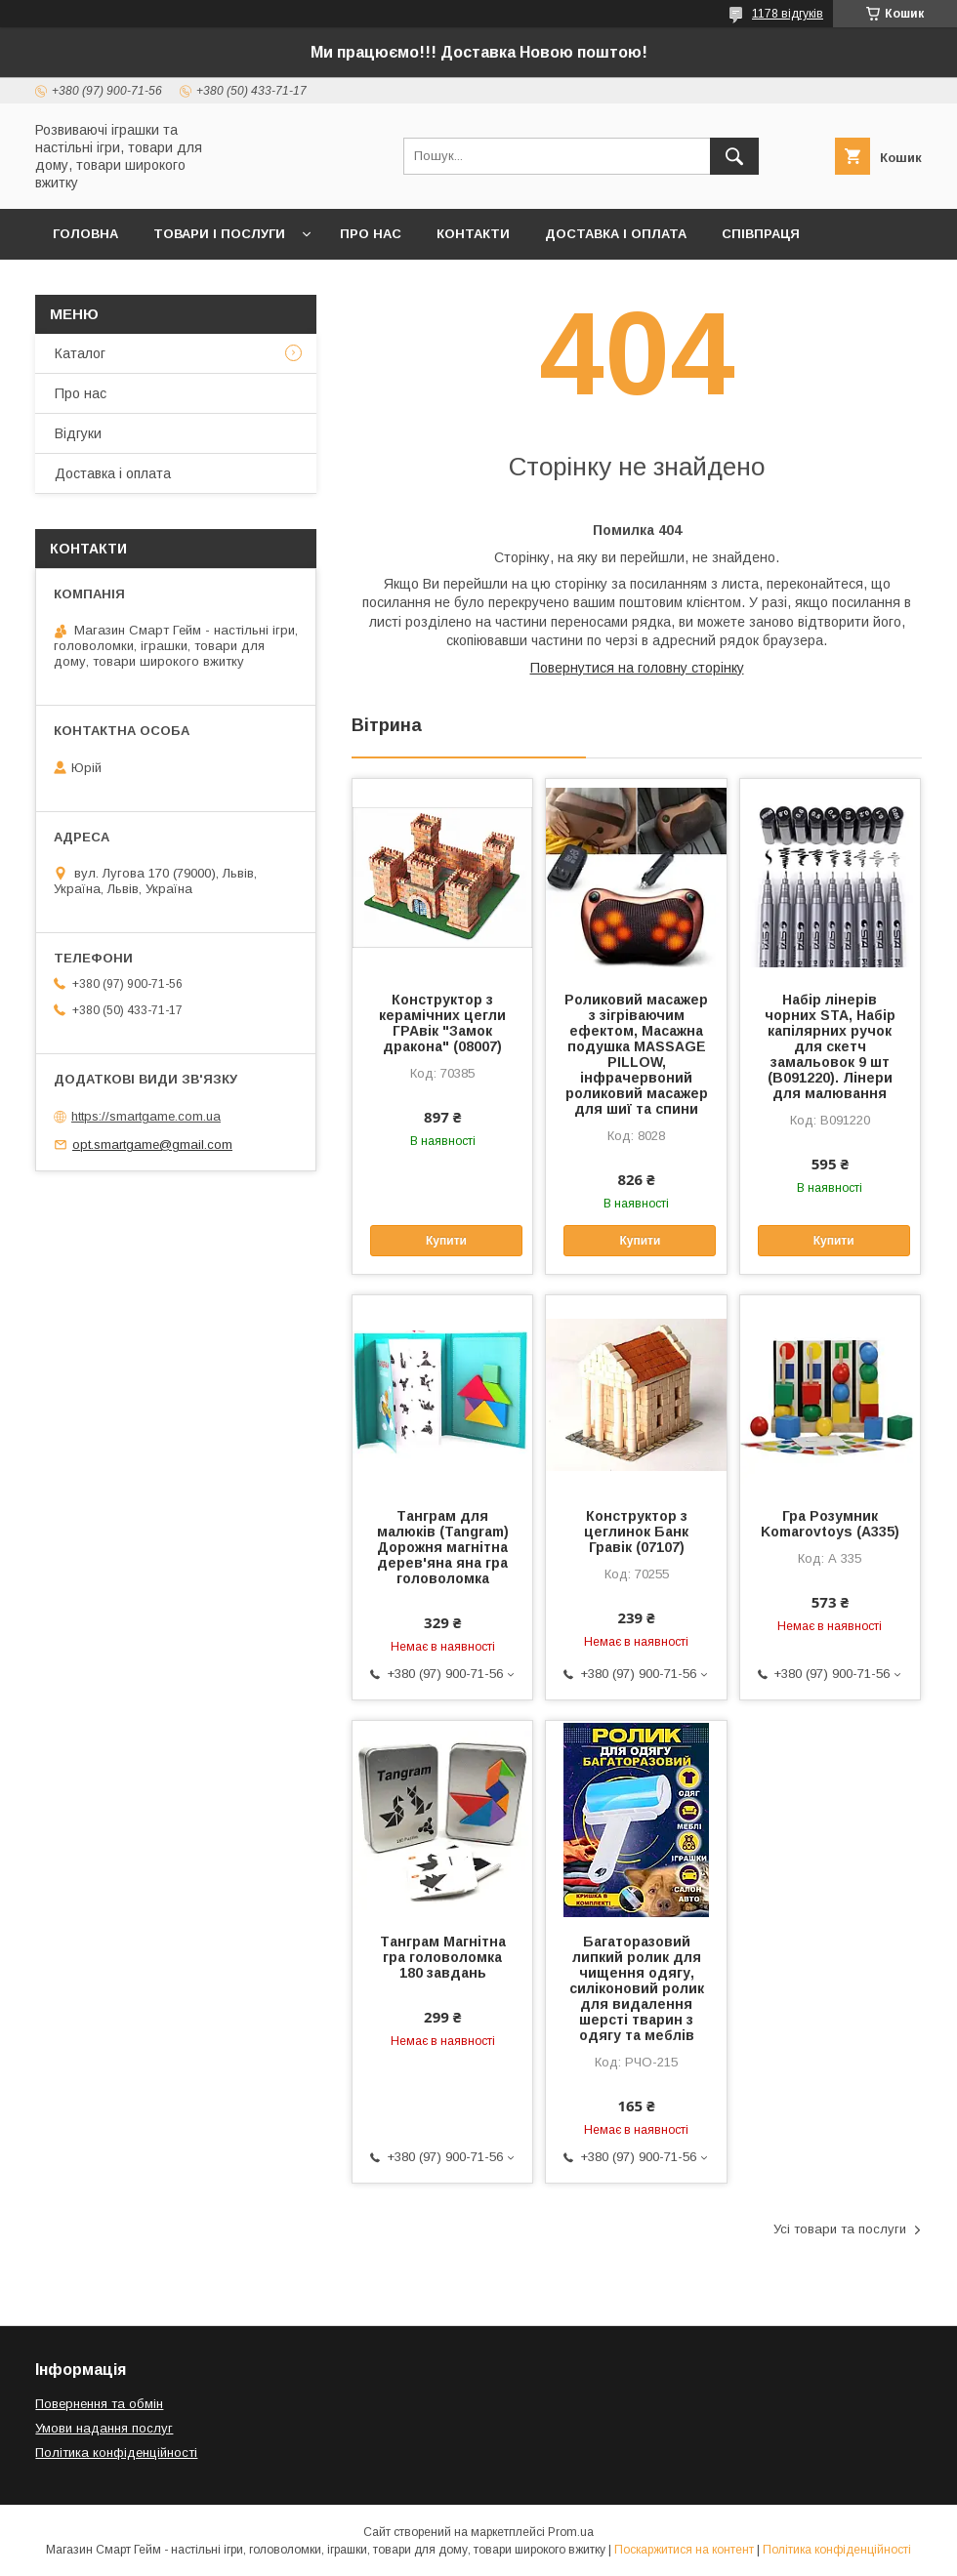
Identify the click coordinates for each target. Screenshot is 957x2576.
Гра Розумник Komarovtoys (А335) (830, 1523)
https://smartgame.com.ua (146, 1116)
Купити (446, 1240)
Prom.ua (571, 2532)
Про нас (370, 233)
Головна (85, 233)
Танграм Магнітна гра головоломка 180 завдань (443, 1957)
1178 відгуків (787, 13)
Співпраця (761, 233)
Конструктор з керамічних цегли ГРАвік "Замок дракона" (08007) (442, 1023)
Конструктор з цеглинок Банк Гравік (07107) (636, 1531)
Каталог (80, 353)
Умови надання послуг (104, 2428)
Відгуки (78, 433)
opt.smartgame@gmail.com (152, 1144)
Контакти (473, 233)
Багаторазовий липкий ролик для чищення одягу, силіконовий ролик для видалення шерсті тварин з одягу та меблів (636, 1988)
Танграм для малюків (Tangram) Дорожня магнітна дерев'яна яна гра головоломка (443, 1547)
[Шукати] (734, 156)
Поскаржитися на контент (684, 2549)
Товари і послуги (219, 233)
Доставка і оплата (616, 233)
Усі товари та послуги (839, 2229)
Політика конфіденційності (116, 2452)
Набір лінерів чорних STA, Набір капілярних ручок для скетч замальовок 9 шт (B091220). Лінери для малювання (830, 1046)
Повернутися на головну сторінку (637, 667)
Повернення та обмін (99, 2403)
